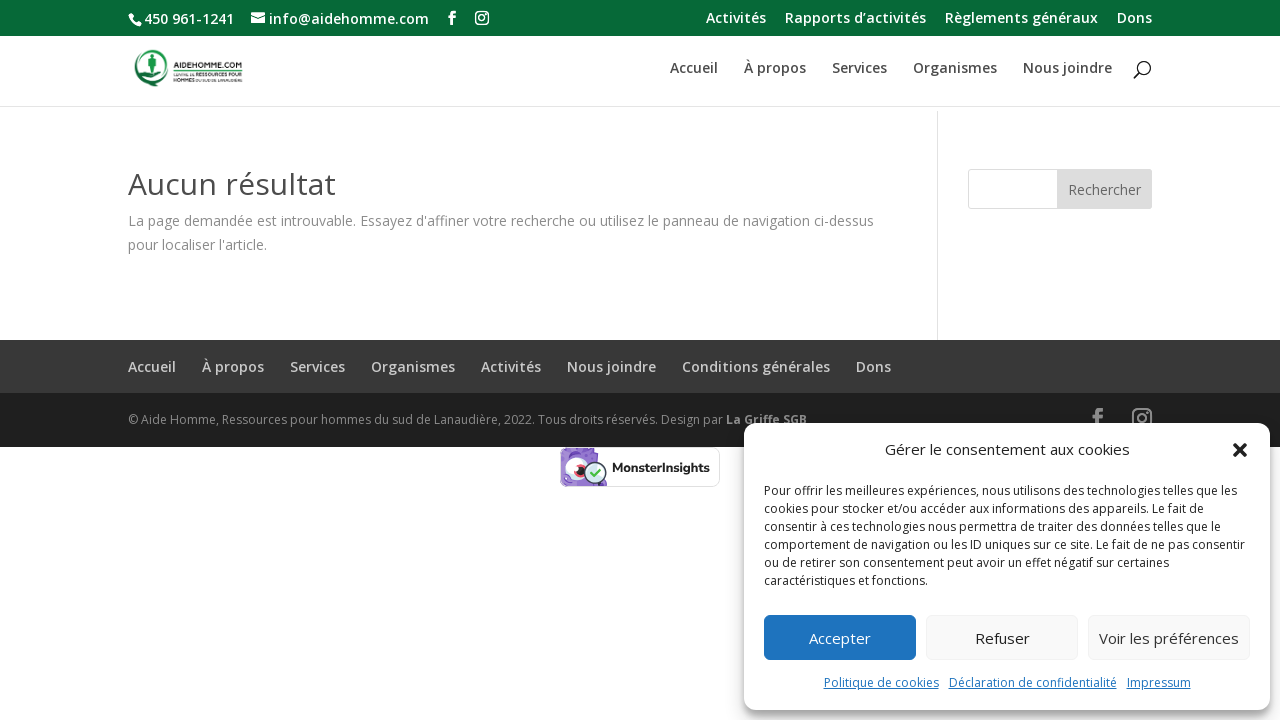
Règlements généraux (1021, 19)
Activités (736, 19)
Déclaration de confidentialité (1033, 682)
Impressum (1159, 682)
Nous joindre (1067, 69)
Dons (1134, 19)
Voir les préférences (1169, 638)
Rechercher (1104, 189)
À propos (775, 69)
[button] (1240, 450)
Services (859, 69)
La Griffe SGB (766, 419)
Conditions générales (756, 366)
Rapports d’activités (855, 19)
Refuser (1002, 638)
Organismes (955, 69)
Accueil (694, 69)
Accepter (840, 638)
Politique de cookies (881, 682)
